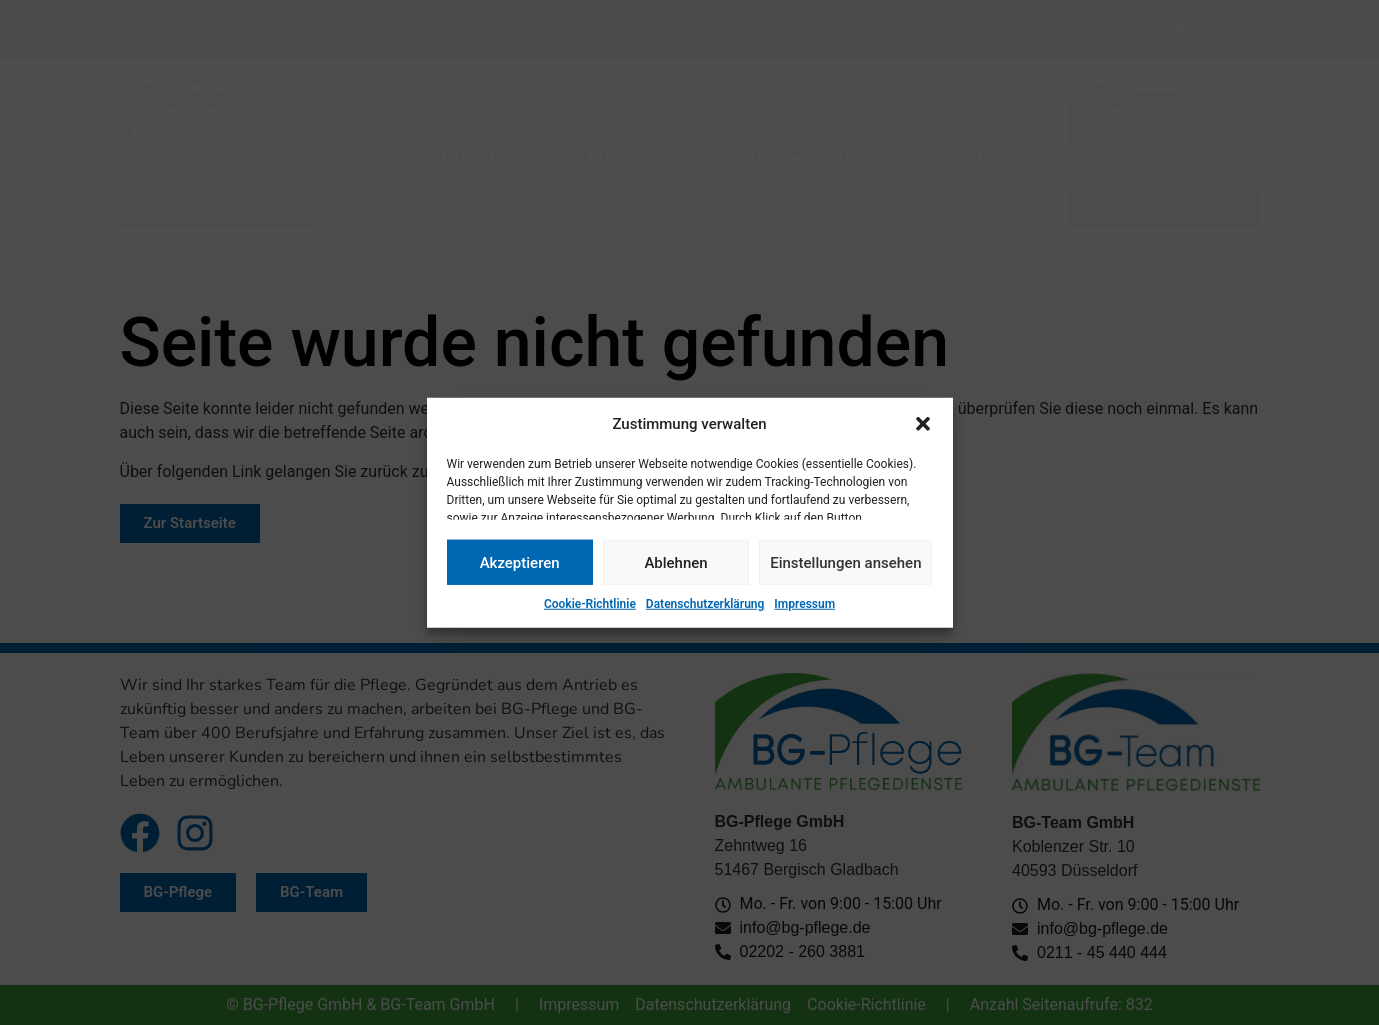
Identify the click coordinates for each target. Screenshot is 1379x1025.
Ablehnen (675, 562)
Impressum (804, 604)
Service (608, 154)
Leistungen (460, 154)
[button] (923, 424)
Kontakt (950, 154)
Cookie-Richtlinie (590, 604)
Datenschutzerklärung (705, 604)
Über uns (748, 154)
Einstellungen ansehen (845, 562)
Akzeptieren (520, 562)
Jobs (859, 154)
